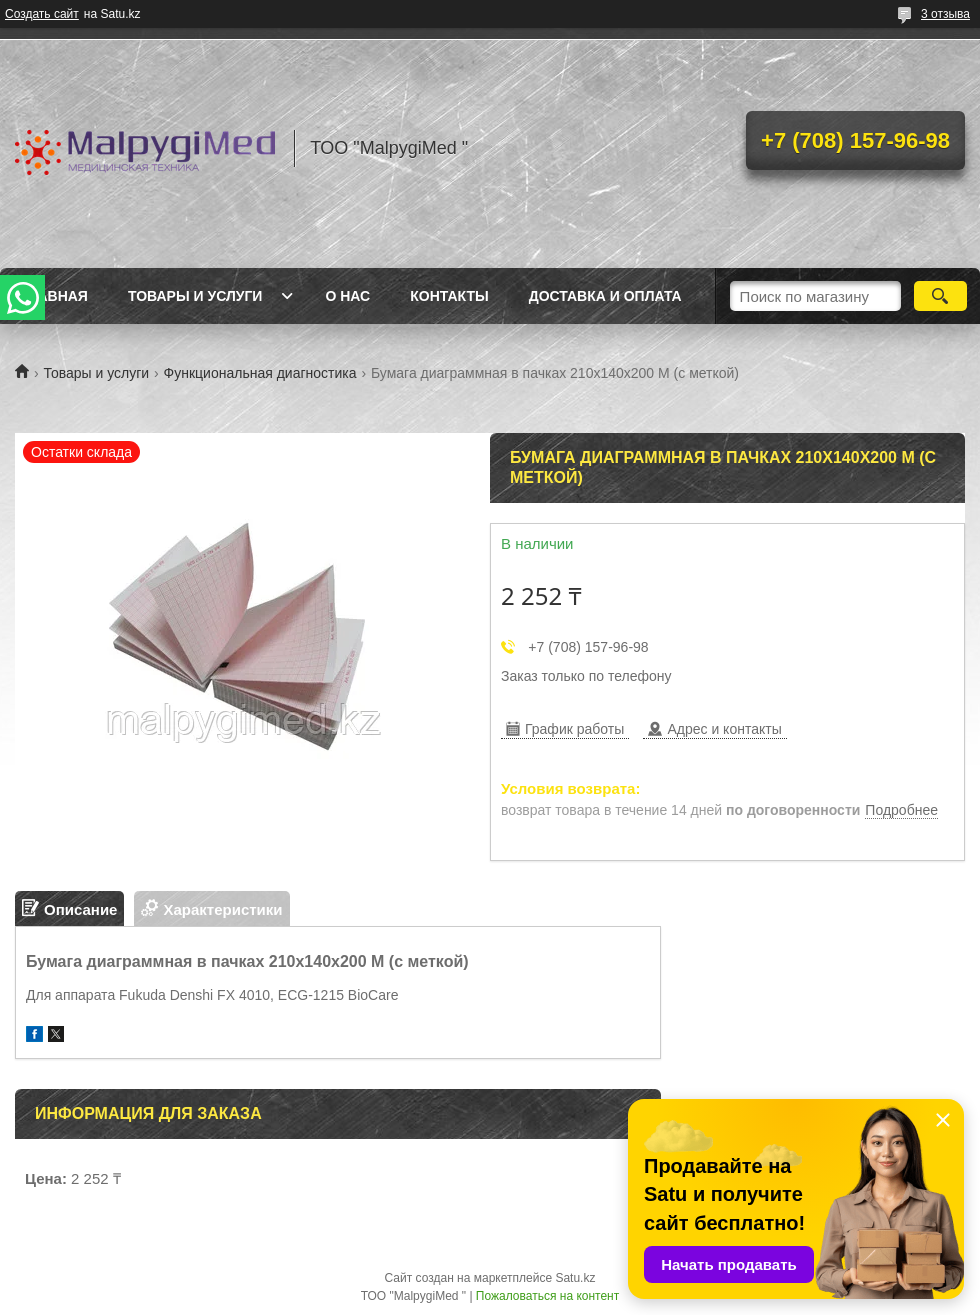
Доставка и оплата (605, 296)
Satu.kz (575, 1278)
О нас (347, 296)
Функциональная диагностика (260, 373)
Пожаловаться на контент (547, 1296)
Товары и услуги (195, 296)
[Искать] (940, 296)
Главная (54, 296)
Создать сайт (42, 14)
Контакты (449, 296)
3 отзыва (945, 14)
